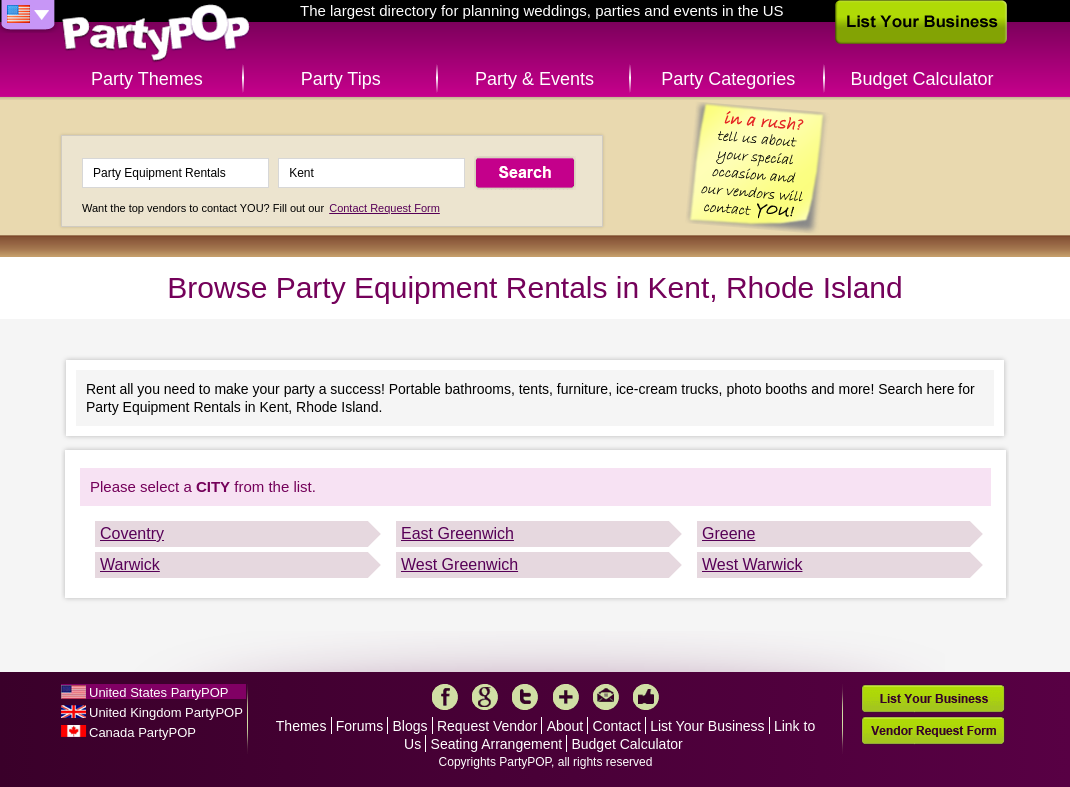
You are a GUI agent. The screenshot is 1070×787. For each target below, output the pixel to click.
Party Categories (728, 79)
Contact (617, 726)
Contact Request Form (384, 208)
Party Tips (341, 79)
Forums (359, 726)
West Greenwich (459, 564)
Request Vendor (487, 726)
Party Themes (147, 79)
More (566, 697)
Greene (728, 533)
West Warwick (752, 564)
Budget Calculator (922, 79)
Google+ (485, 697)
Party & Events (534, 79)
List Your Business (707, 726)
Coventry (132, 533)
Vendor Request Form (933, 730)
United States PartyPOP (158, 692)
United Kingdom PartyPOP (166, 712)
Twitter (525, 697)
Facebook (445, 697)
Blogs (410, 726)
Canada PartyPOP (142, 732)
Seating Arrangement (497, 744)
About (565, 726)
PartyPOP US (156, 33)
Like (646, 697)
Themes (301, 726)
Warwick (130, 564)
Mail (606, 697)
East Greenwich (457, 533)
